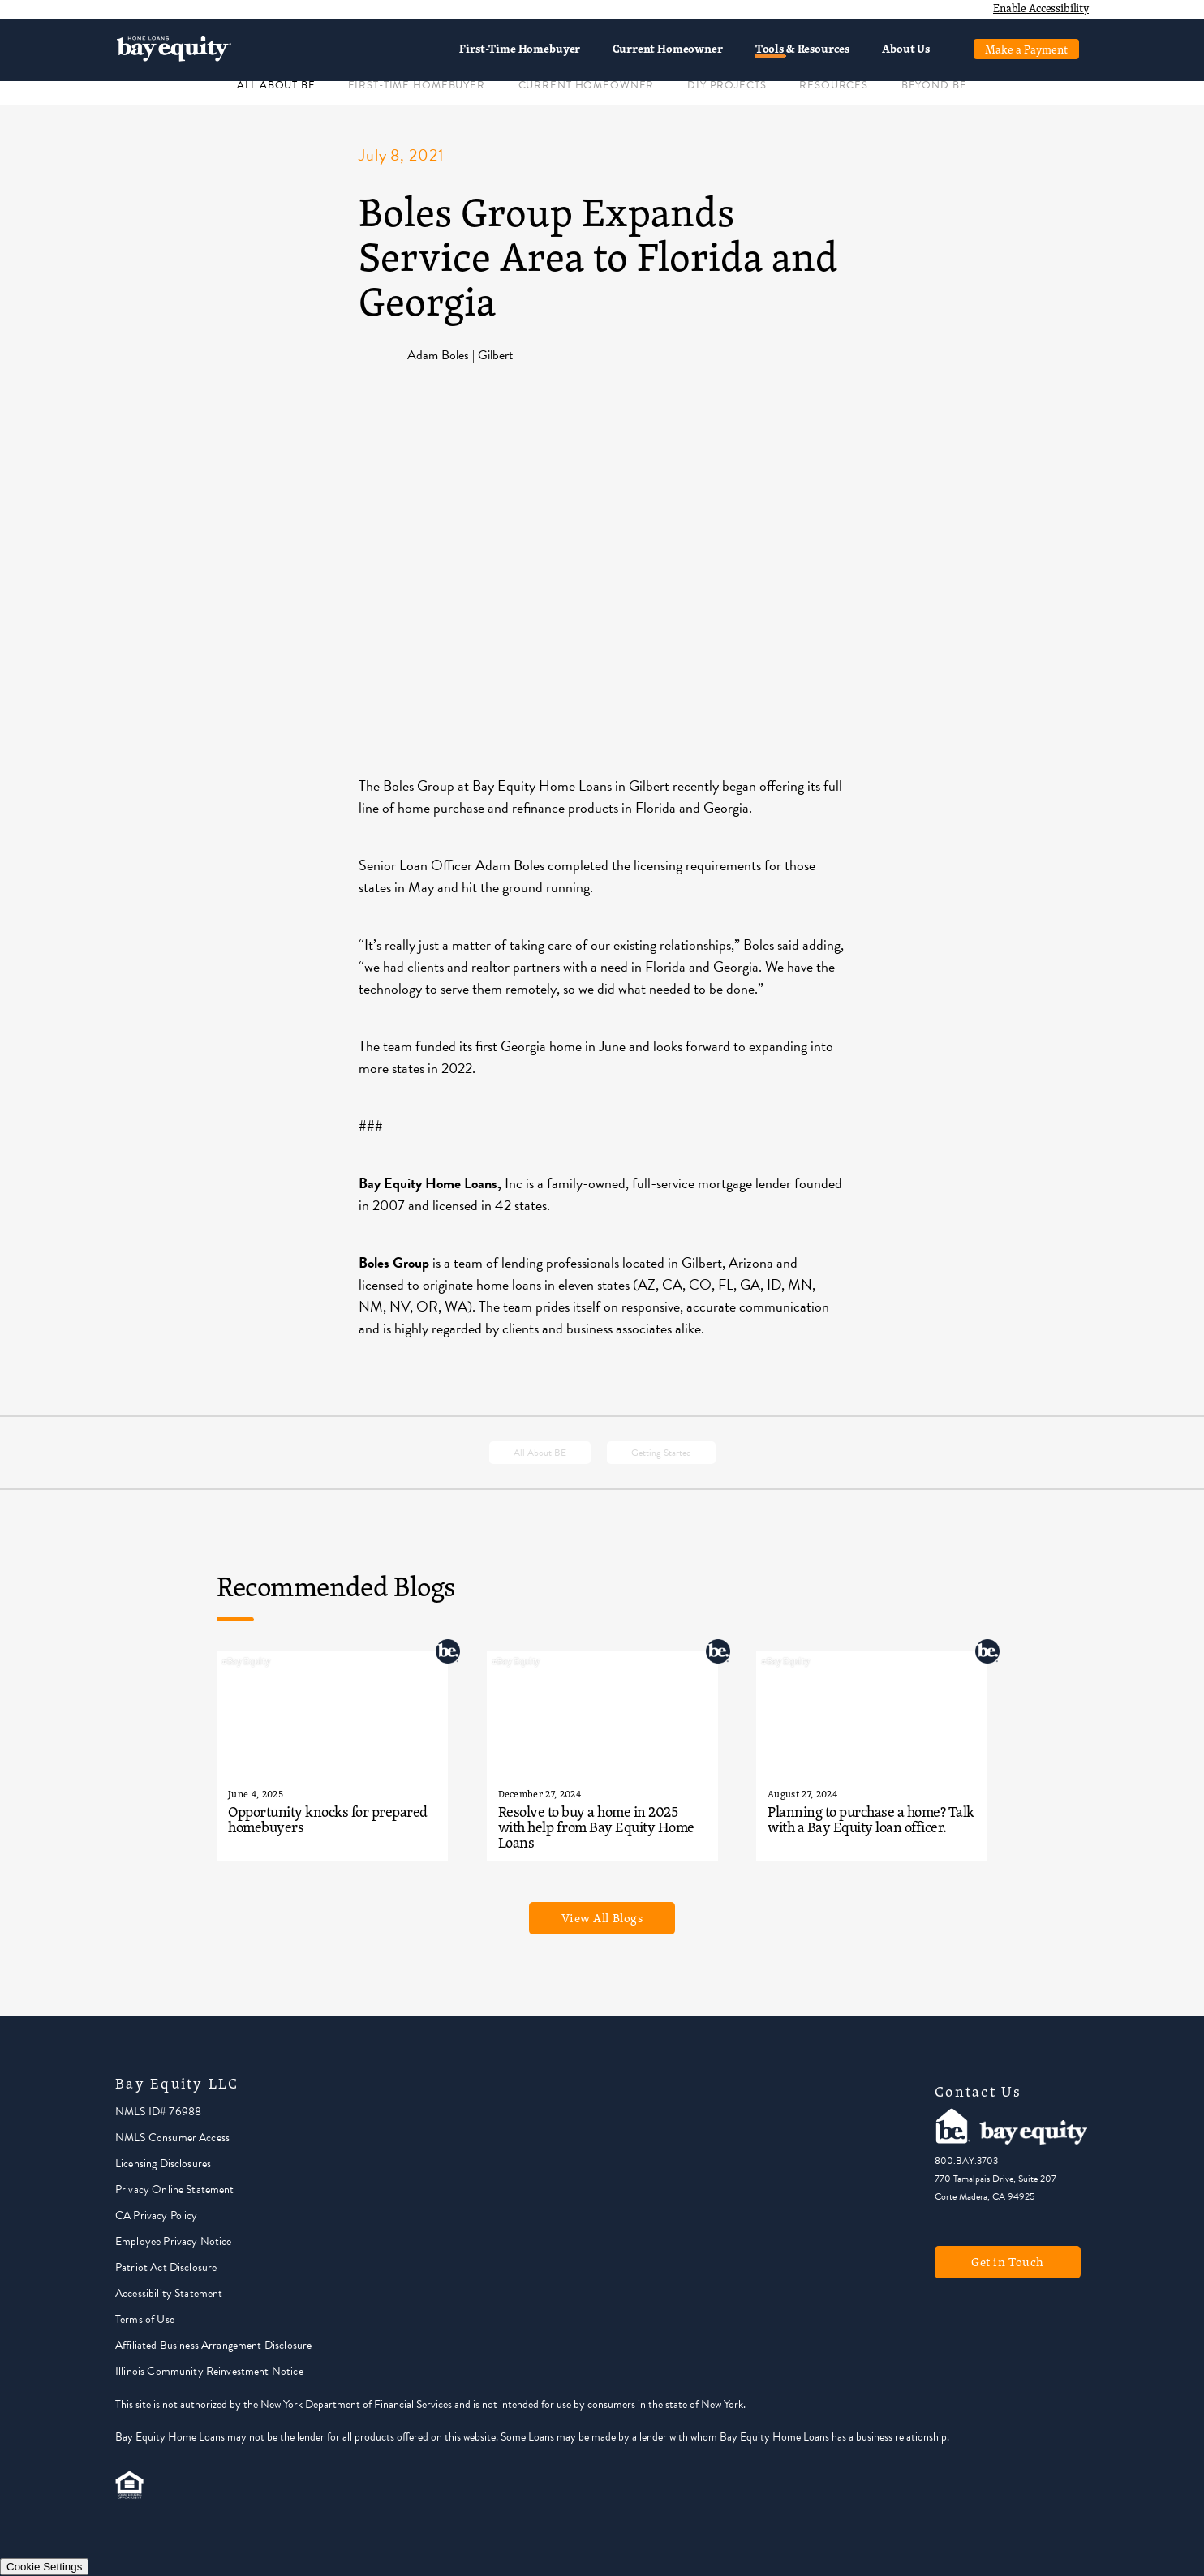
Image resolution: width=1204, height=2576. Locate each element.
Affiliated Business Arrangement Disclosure (213, 2345)
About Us (906, 48)
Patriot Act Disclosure (166, 2267)
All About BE (540, 1452)
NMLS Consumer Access (172, 2137)
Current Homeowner (667, 48)
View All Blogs (602, 1918)
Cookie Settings (44, 2567)
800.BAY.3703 (966, 2160)
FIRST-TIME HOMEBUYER (416, 85)
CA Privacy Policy (156, 2215)
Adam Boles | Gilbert (460, 355)
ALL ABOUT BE (276, 85)
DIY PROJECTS (726, 85)
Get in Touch (1007, 2262)
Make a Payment (1026, 49)
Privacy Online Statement (174, 2189)
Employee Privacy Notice (173, 2241)
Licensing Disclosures (163, 2163)
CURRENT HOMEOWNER (586, 85)
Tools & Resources (802, 48)
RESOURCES (833, 85)
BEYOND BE (934, 85)
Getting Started (661, 1452)
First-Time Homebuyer (519, 48)
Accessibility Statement (168, 2293)
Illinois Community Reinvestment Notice (209, 2371)
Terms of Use (144, 2319)
